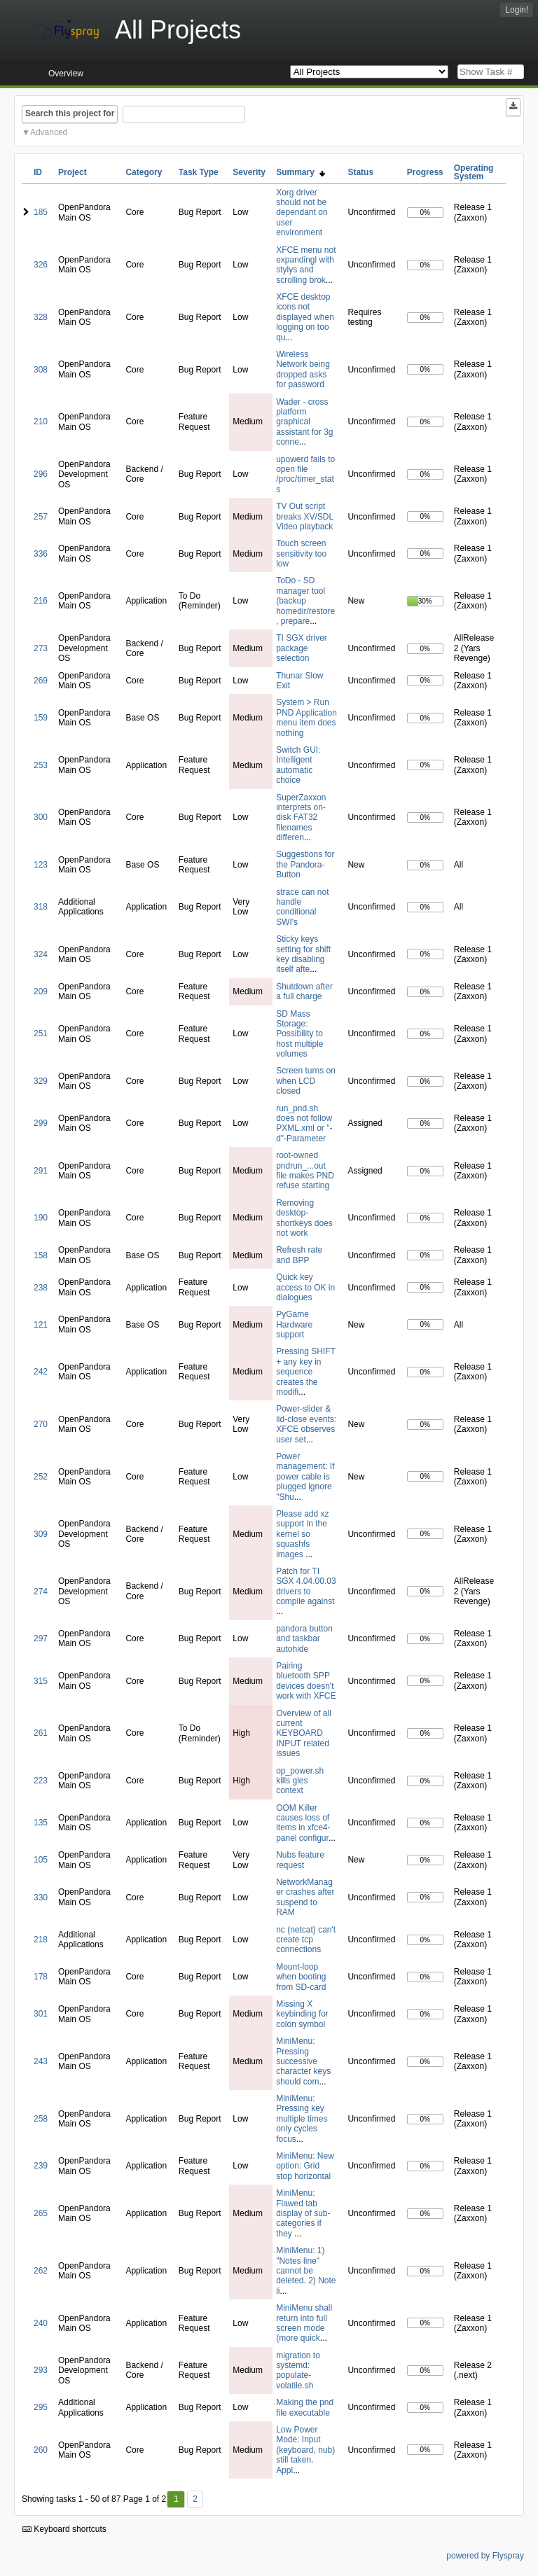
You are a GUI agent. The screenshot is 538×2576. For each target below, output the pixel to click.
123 (41, 865)
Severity (249, 172)
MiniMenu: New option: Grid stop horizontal (305, 2166)
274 (41, 1591)
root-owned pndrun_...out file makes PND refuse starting (305, 1170)
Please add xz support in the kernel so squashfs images (302, 1534)
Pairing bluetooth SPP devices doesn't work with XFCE (306, 1681)
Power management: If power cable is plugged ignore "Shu (305, 1476)
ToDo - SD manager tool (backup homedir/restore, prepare (305, 601)
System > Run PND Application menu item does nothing (306, 717)
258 (41, 2119)
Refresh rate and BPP (299, 1255)
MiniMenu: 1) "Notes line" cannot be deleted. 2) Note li (306, 2271)
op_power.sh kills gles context (300, 1781)
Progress (425, 172)
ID (38, 172)
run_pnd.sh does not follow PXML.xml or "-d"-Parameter (304, 1123)
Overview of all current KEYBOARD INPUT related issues (303, 1733)
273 (41, 648)
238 (41, 1288)
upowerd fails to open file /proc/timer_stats (305, 474)
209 (41, 991)
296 (41, 474)
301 (41, 2014)
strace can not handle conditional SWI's (302, 907)
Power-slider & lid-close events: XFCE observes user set (306, 1424)
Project (72, 172)
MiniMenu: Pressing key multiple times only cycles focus (301, 2119)
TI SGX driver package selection (301, 648)
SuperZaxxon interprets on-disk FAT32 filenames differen (301, 818)
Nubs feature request (300, 1860)
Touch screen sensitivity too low (301, 553)
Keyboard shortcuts (64, 2529)
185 (41, 212)
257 (41, 517)
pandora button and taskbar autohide (304, 1639)
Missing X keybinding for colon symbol (302, 2014)
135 (41, 1822)
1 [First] (176, 2499)
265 (41, 2213)
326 (41, 265)
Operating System (474, 172)
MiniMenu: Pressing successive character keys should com (303, 2061)
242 (41, 1372)
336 (41, 554)
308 (41, 370)
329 (41, 1081)
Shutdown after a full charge (304, 991)
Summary (300, 172)
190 (41, 1218)
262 (41, 2271)
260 (41, 2450)
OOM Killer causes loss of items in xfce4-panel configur (303, 1823)
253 (41, 765)
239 (41, 2166)
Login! (516, 10)
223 (41, 1780)
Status (360, 172)
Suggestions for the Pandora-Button (305, 864)
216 (41, 601)
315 (41, 1681)
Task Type (199, 172)
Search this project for (69, 113)
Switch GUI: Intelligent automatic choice (298, 765)
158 (41, 1255)
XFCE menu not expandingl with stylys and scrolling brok (306, 265)
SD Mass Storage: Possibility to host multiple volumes (299, 1034)
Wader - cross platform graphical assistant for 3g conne (304, 422)
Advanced (48, 132)
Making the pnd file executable (304, 2407)
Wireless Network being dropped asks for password (303, 369)
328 (41, 317)
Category (143, 172)
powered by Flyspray (485, 2556)
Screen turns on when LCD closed (306, 1081)
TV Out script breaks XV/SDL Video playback (304, 516)
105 (41, 1860)
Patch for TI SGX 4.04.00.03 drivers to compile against (306, 1586)
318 (41, 907)
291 (41, 1171)
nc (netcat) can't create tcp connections (306, 1940)
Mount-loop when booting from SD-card (301, 1977)
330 (41, 1897)
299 (41, 1123)
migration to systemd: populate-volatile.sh (298, 2370)
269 (41, 680)
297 (41, 1638)
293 (41, 2370)
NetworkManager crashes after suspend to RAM (305, 1897)
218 (41, 1939)
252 (41, 1477)
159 (41, 718)
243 (41, 2061)
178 (41, 1977)
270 (41, 1424)
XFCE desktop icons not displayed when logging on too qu (305, 317)
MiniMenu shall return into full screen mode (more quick (304, 2323)
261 (41, 1733)
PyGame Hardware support (294, 1324)
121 (41, 1325)
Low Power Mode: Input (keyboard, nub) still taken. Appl (305, 2450)
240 (41, 2323)
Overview (65, 73)
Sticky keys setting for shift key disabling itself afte (303, 954)
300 (41, 817)
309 (41, 1534)
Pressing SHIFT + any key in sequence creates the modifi (305, 1371)
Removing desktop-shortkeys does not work (304, 1218)
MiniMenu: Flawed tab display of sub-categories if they (303, 2213)
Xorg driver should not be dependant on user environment (301, 213)
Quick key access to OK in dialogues (305, 1287)
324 (41, 954)
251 (41, 1033)
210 (41, 421)
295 (41, 2407)
